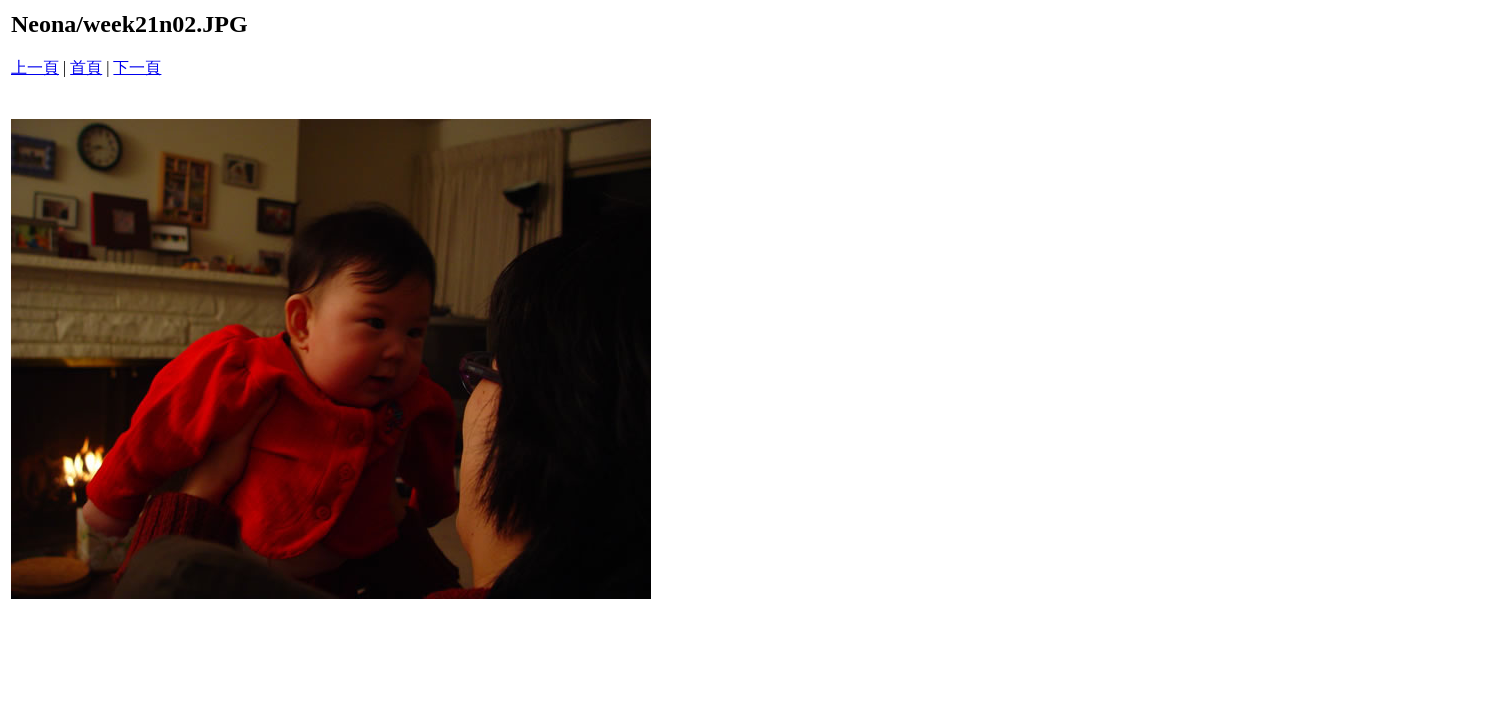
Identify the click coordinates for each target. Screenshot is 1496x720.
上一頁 (35, 67)
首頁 (86, 67)
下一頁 (137, 67)
